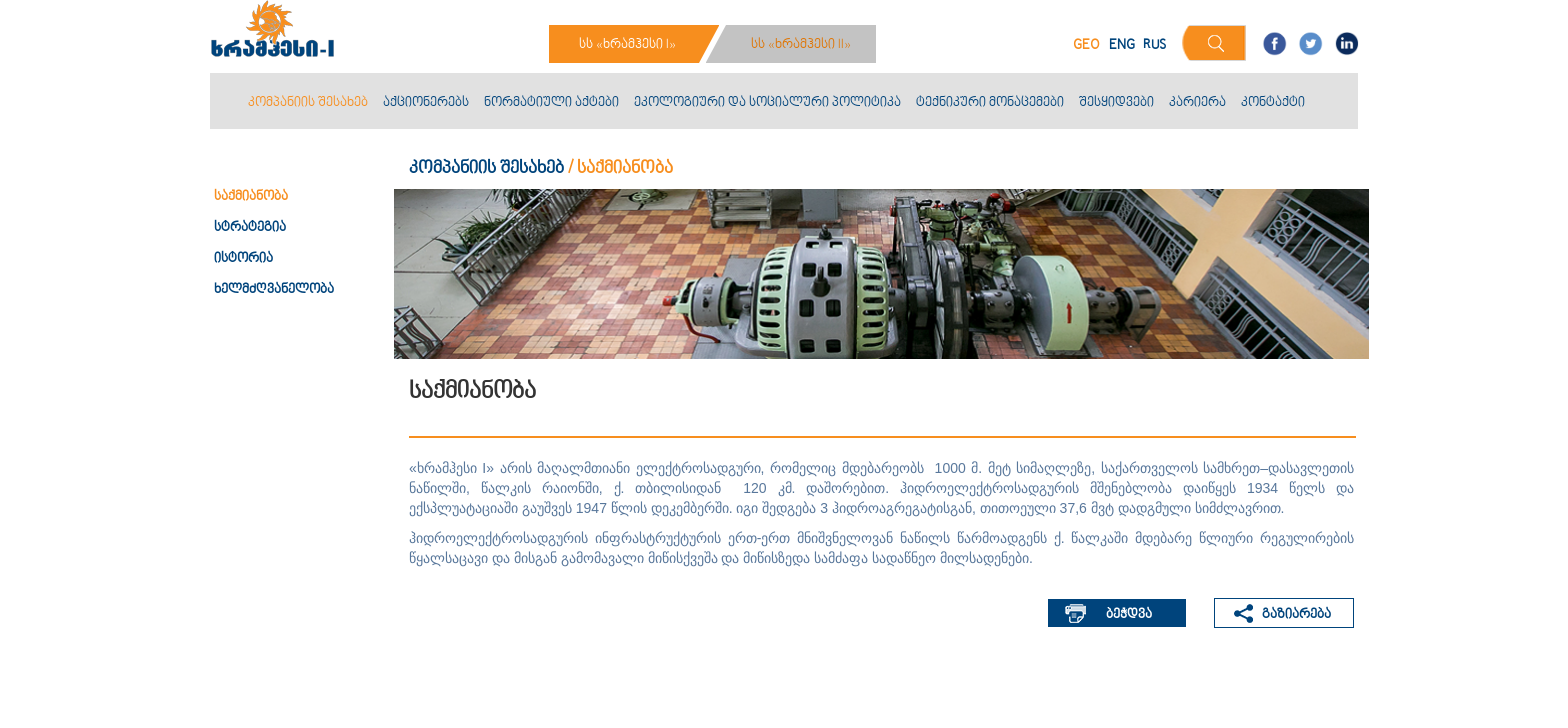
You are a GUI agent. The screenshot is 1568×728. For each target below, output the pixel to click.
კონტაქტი (1273, 103)
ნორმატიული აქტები (551, 103)
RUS (1154, 45)
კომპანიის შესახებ (308, 103)
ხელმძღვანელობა (274, 290)
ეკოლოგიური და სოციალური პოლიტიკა (767, 103)
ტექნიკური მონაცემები (990, 103)
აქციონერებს (426, 103)
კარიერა (1197, 103)
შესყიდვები (1116, 103)
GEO (1086, 45)
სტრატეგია (250, 228)
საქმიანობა (251, 197)
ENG (1122, 45)
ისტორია (243, 259)
